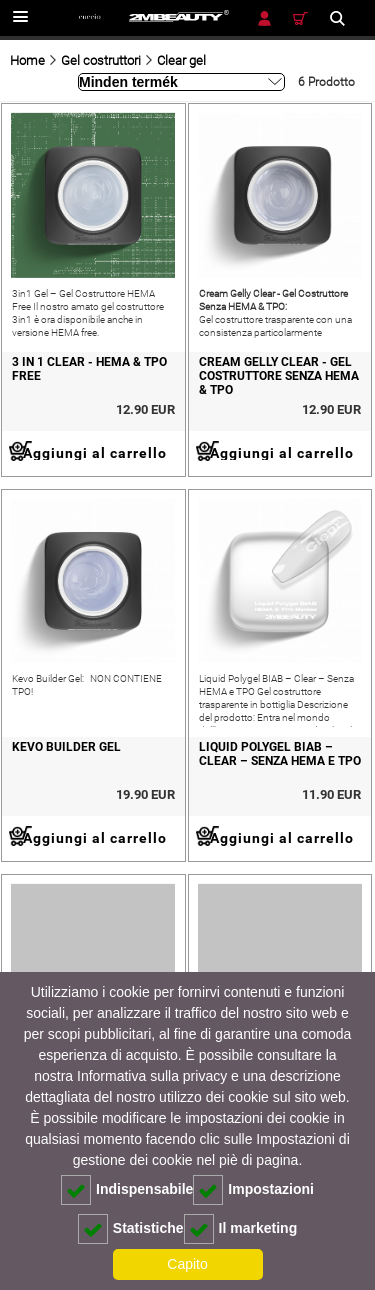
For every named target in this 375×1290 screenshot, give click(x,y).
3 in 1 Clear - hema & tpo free (89, 369)
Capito (187, 1264)
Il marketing (241, 1229)
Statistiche (131, 1229)
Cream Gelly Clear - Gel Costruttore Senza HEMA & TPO (279, 376)
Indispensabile (127, 1190)
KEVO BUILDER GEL (66, 747)
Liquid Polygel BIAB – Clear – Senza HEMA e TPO (280, 754)
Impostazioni (253, 1190)
